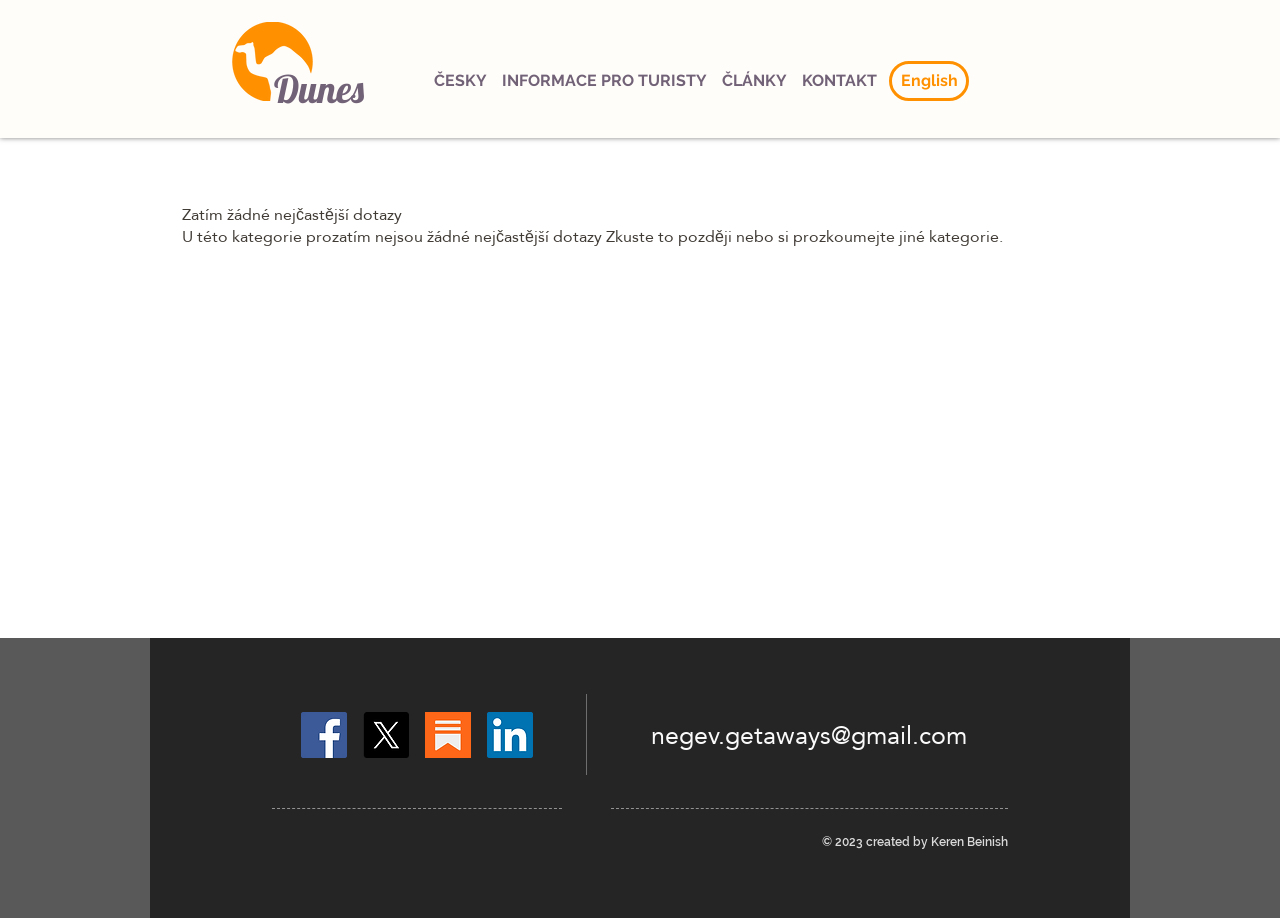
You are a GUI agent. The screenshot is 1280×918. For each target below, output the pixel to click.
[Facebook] (324, 735)
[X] (386, 735)
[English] (929, 81)
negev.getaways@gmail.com (809, 735)
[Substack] (448, 735)
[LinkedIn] (510, 735)
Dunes (319, 89)
